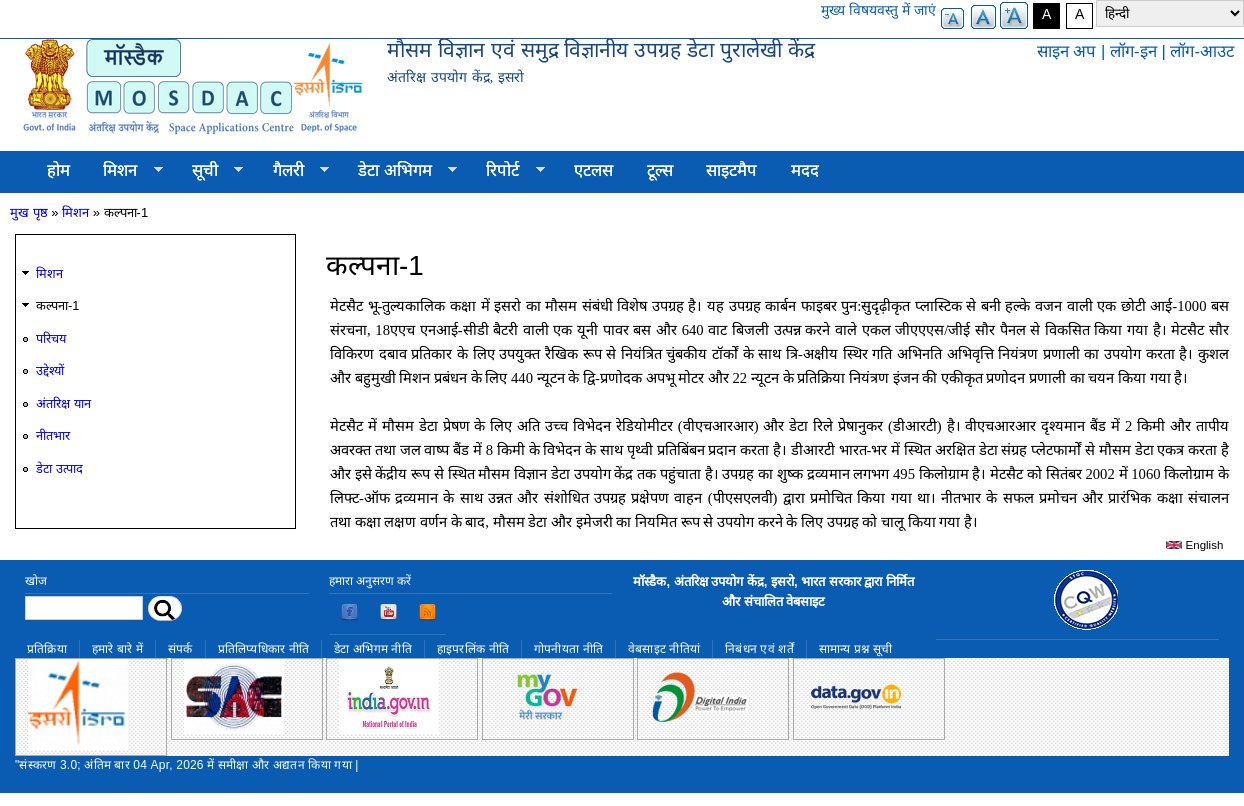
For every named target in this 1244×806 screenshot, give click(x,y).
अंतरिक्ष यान (63, 403)
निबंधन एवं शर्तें (759, 649)
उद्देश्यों (50, 370)
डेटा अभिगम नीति (373, 649)
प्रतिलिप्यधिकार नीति (264, 649)
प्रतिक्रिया (47, 649)
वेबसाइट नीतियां (664, 649)
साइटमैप (731, 170)
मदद (805, 170)
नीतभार (53, 435)
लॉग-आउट (1202, 51)
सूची (209, 171)
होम (58, 170)
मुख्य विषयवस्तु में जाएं (878, 10)
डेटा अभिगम (399, 171)
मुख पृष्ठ (29, 212)
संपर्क (180, 649)
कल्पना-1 (57, 305)
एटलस (593, 170)
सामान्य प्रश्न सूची (856, 649)
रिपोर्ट (507, 171)
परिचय (51, 338)
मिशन (125, 171)
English (1194, 545)
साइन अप (1067, 51)
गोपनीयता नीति (568, 649)
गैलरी (292, 171)
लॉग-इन (1133, 51)
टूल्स (660, 170)
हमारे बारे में (117, 649)
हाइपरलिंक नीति (473, 649)
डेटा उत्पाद (59, 468)
